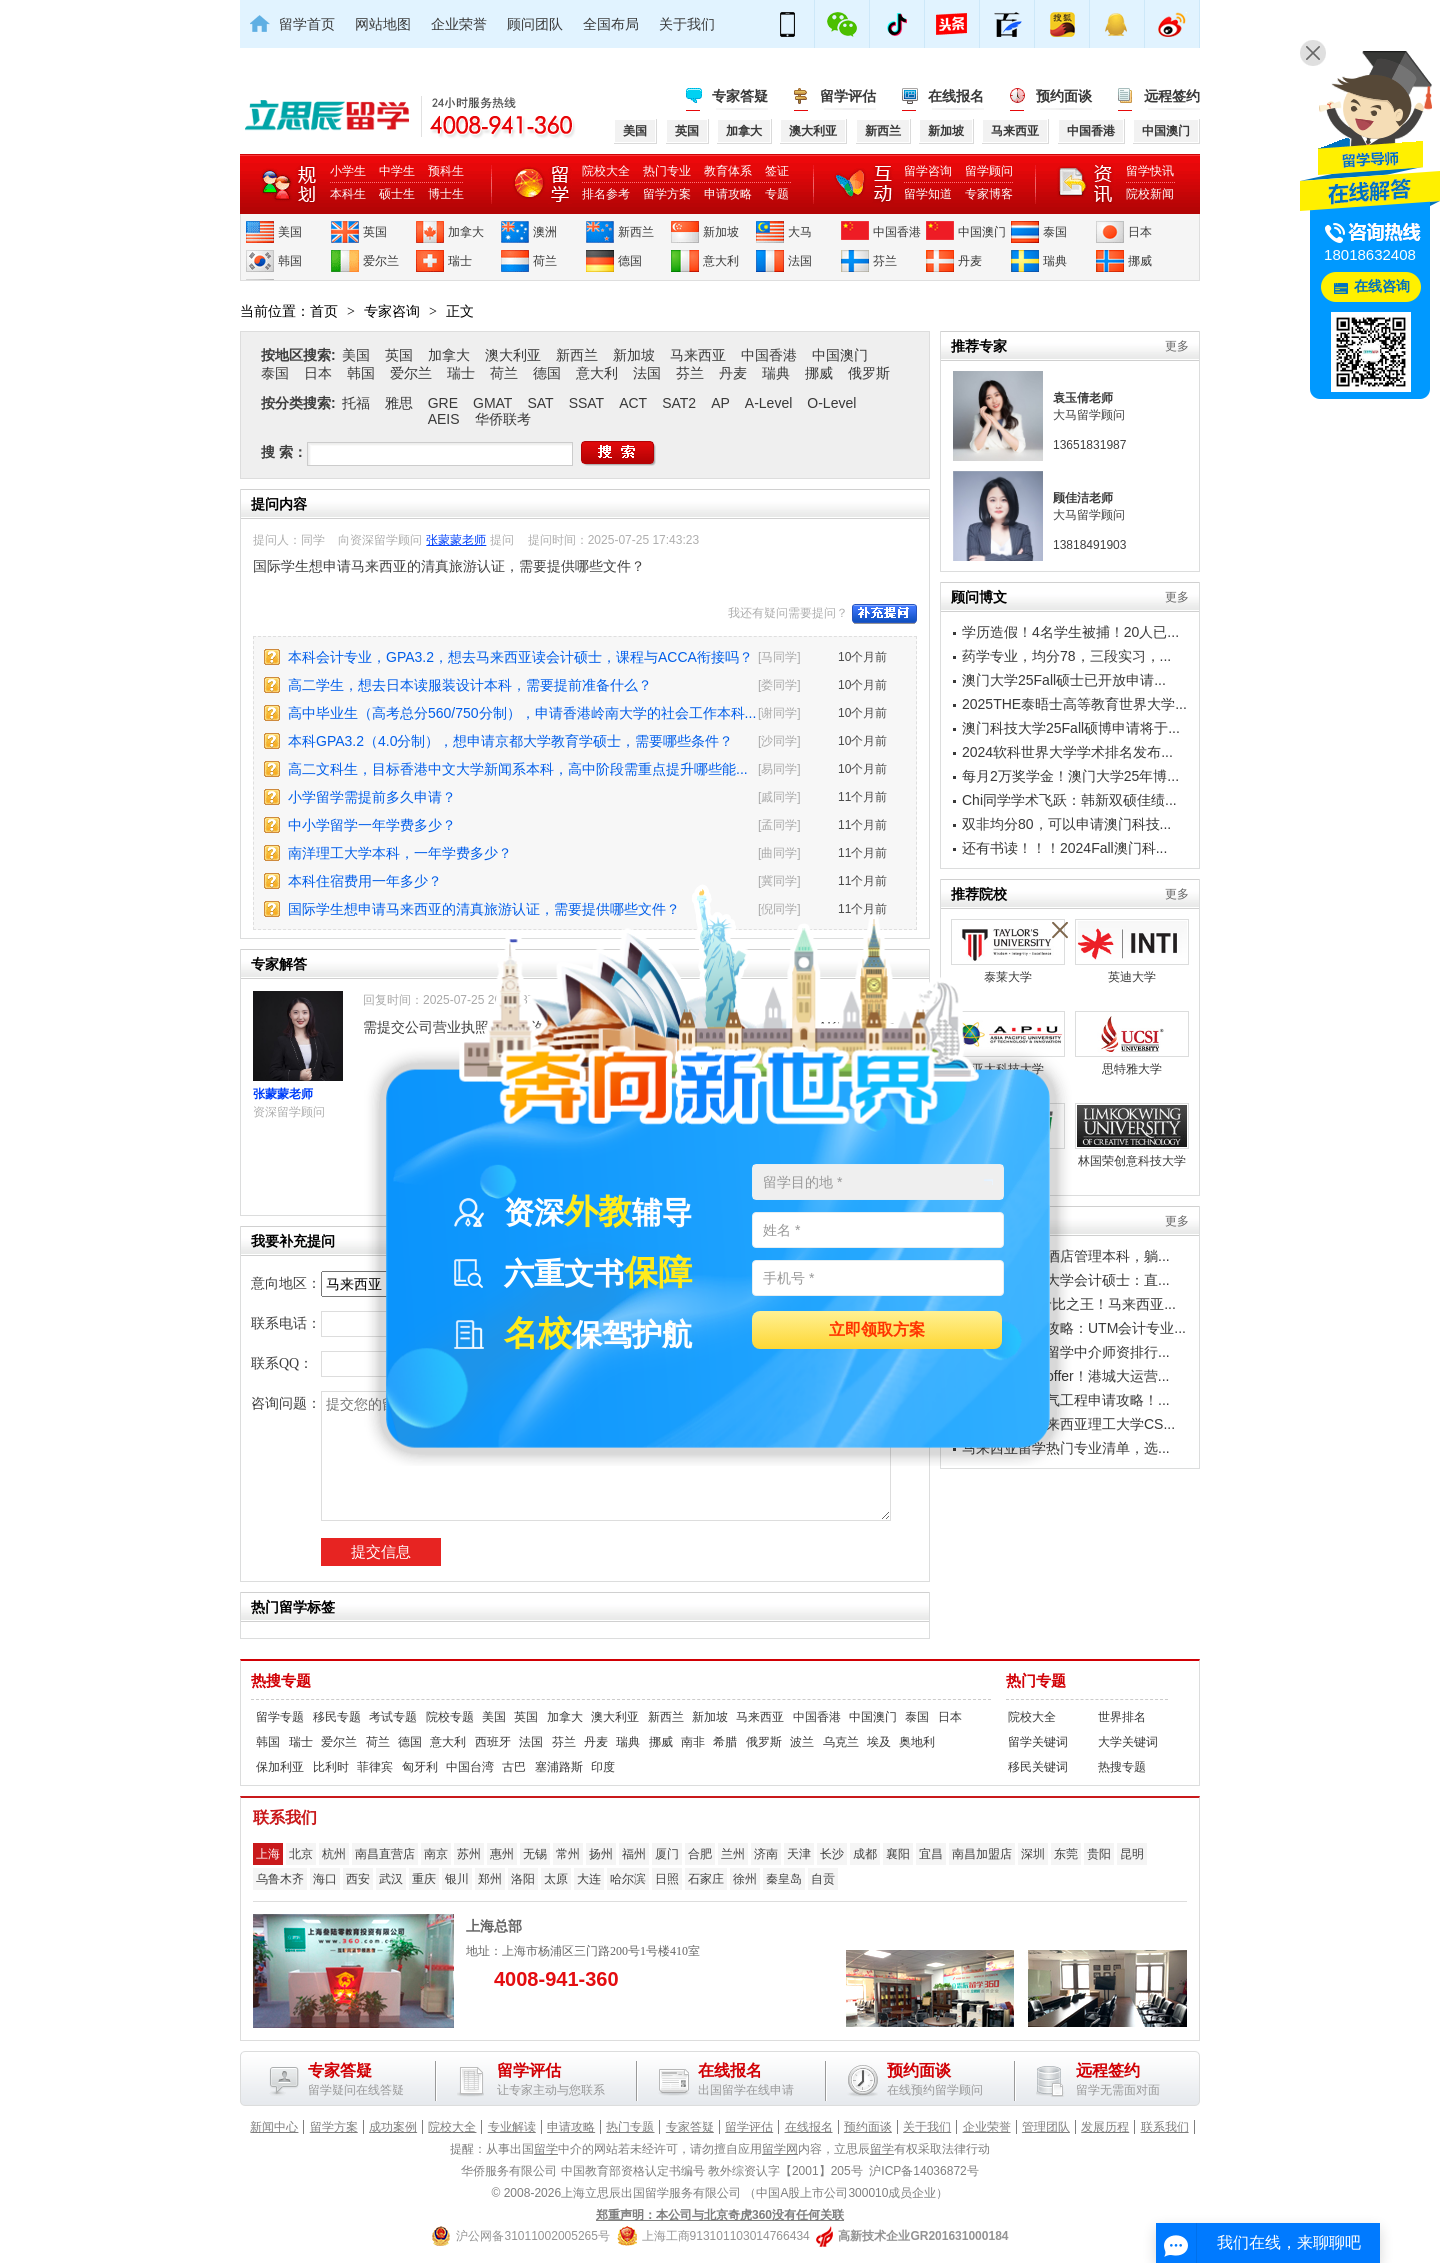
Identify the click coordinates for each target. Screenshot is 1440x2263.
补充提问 (884, 614)
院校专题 (450, 1717)
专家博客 (989, 194)
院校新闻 (1150, 194)
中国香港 (897, 232)
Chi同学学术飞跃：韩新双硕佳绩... (1069, 800)
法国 (800, 261)
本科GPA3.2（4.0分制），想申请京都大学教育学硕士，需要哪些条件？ (510, 741)
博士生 (446, 194)
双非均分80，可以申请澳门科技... (1066, 824)
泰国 (1055, 232)
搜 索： (284, 452)
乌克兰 (841, 1742)
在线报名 (956, 96)
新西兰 (636, 232)
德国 (630, 261)
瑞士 (460, 261)
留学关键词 (1038, 1742)
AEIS (444, 419)
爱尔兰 (381, 261)
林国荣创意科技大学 (1132, 1135)
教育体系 (728, 171)
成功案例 (393, 2127)
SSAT (587, 403)
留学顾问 (989, 171)
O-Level (831, 403)
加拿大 (466, 232)
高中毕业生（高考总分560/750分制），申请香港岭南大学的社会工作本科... (522, 713)
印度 (603, 1767)
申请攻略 (728, 194)
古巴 (514, 1767)
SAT (540, 403)
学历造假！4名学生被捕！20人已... (1070, 632)
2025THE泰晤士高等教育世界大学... (1074, 704)
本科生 (348, 194)
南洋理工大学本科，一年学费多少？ (400, 853)
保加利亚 (280, 1767)
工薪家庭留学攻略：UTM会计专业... (1074, 1328)
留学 (546, 2149)
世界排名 (1122, 1717)
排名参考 (606, 194)
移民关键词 (1038, 1767)
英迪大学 (1132, 951)
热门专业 (667, 171)
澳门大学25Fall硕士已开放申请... (1064, 680)
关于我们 (687, 24)
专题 (777, 194)
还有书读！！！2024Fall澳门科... (1064, 848)
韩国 (290, 261)
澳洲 (545, 232)
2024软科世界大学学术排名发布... (1067, 752)
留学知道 (928, 194)
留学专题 (280, 1717)
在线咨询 (1382, 286)
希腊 (725, 1742)
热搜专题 (281, 1681)
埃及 (879, 1742)
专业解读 (512, 2127)
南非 (693, 1742)
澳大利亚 (513, 355)
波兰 (802, 1742)
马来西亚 (698, 355)
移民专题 (337, 1717)
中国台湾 (470, 1767)
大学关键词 (1128, 1742)
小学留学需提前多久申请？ (372, 797)
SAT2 (679, 403)
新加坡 (721, 232)
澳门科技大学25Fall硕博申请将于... (1071, 728)
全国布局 (611, 24)
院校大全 (606, 171)
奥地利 (917, 1742)
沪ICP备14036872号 (923, 2171)
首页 (324, 311)
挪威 (1140, 261)
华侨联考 (503, 419)
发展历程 (1105, 2127)
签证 (777, 171)
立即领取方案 (877, 1330)
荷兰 (545, 261)
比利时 (331, 1767)
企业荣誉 (459, 24)
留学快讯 (1150, 171)
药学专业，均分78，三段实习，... (1066, 656)
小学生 (348, 171)
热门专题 (1036, 1681)
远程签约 (1172, 96)
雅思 (399, 403)
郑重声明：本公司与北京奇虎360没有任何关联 (720, 2215)
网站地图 (383, 24)
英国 (375, 232)
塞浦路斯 (559, 1767)
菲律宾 (375, 1767)
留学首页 (307, 24)
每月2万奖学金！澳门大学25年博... (1070, 776)
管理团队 (1046, 2127)
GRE (443, 403)
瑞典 (1055, 261)
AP (720, 403)
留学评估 (848, 96)
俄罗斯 (869, 373)
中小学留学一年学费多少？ (372, 825)
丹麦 (970, 261)
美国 (290, 232)
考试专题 (393, 1717)
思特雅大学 (1132, 1043)
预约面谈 (1064, 96)
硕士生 (397, 194)
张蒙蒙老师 (456, 540)
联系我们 (1165, 2127)
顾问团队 (535, 24)
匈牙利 (420, 1767)
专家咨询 (392, 311)
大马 (800, 232)
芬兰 (885, 261)
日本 (1140, 232)
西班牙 (493, 1742)
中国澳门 (982, 232)
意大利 (721, 261)
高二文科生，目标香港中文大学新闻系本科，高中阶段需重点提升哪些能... (518, 769)
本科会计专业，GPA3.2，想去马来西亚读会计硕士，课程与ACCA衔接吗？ (520, 657)
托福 (356, 403)
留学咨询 (928, 171)
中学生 (397, 171)
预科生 (446, 171)
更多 (1177, 346)
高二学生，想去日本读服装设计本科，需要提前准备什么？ (470, 685)
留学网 (780, 2149)
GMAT (492, 403)
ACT (633, 403)
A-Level (768, 403)
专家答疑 (740, 96)
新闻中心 (274, 2127)
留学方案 (667, 194)
